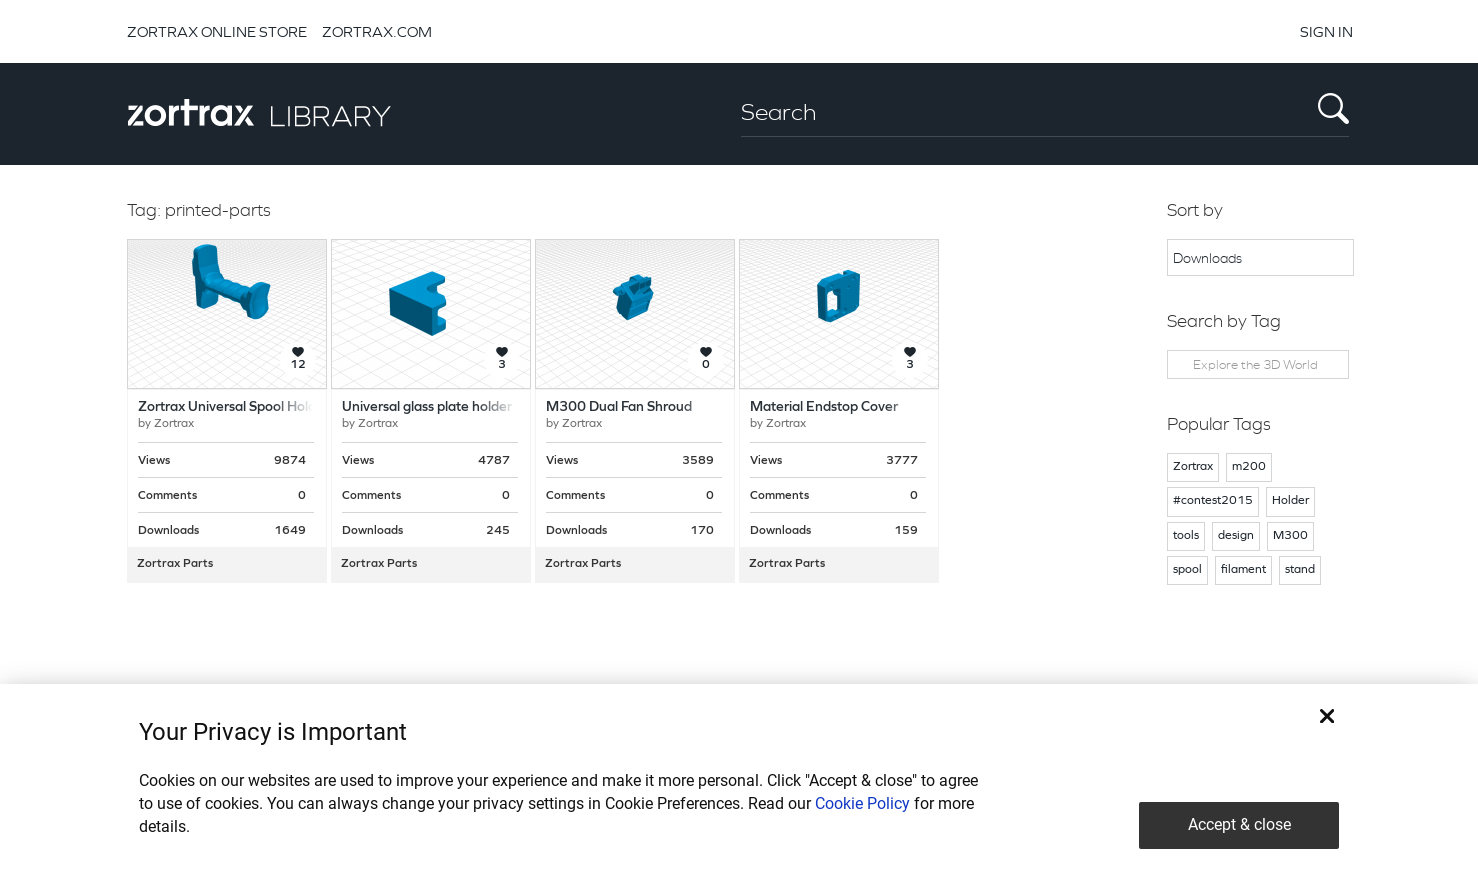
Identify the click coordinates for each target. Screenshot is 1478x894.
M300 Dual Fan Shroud (619, 407)
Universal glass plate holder (427, 407)
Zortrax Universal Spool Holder (233, 407)
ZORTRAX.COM (377, 31)
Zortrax (174, 424)
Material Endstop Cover (824, 407)
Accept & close (1239, 824)
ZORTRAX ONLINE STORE (217, 31)
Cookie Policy (862, 803)
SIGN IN (1326, 31)
